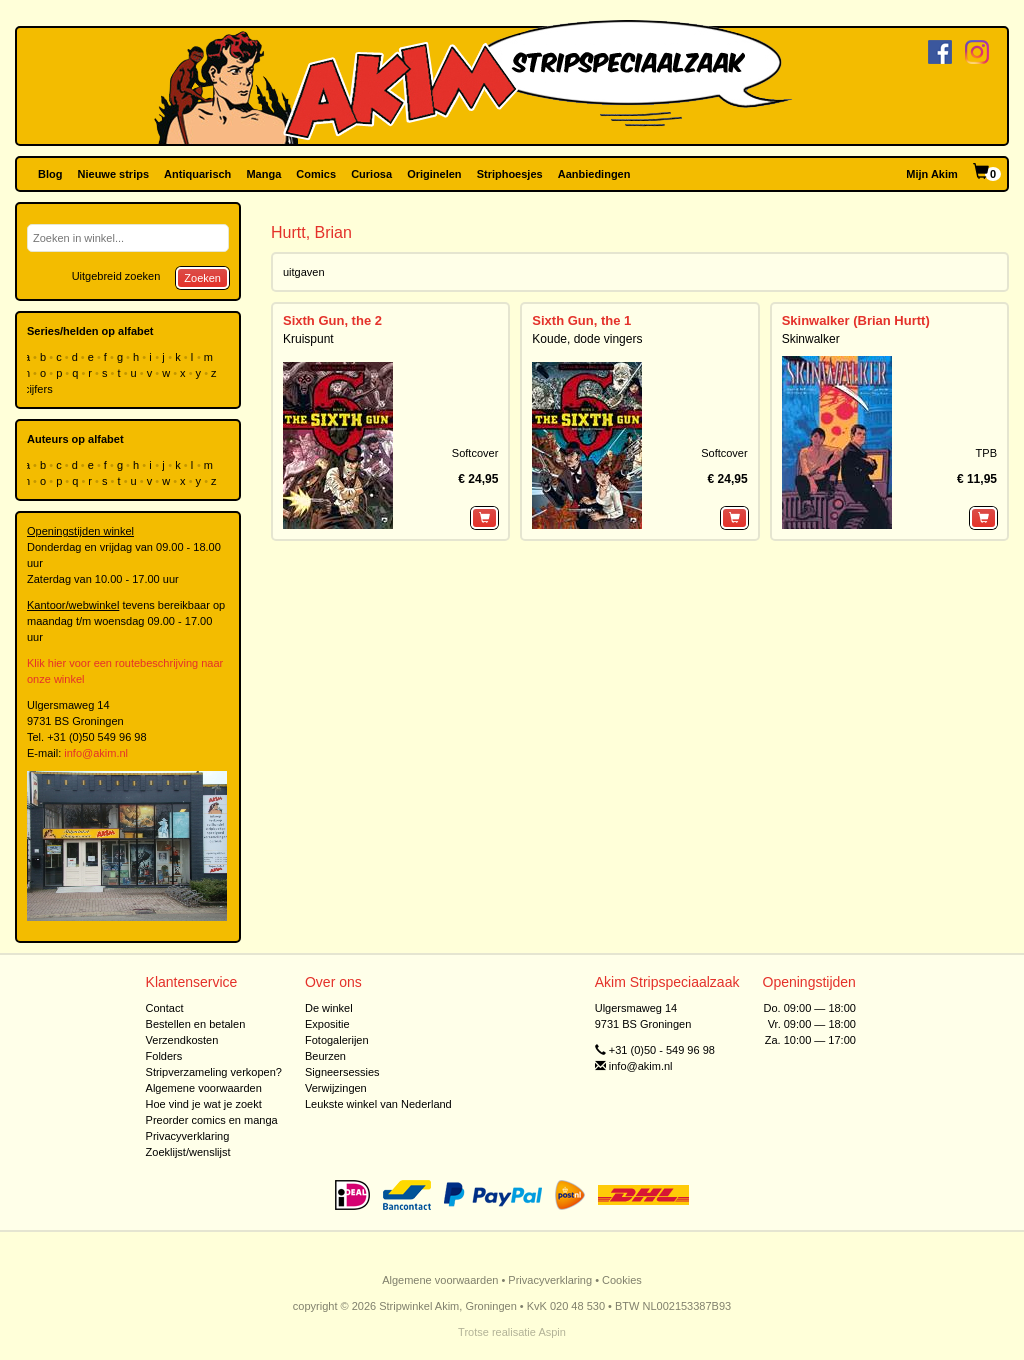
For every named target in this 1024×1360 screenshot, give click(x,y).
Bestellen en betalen (196, 1024)
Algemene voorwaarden (204, 1088)
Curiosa (371, 174)
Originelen (434, 174)
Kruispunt (308, 339)
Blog (50, 174)
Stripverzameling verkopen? (214, 1072)
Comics (316, 174)
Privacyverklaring (188, 1136)
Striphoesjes (510, 174)
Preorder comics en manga (212, 1120)
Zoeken (202, 278)
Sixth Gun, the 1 (581, 320)
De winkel (329, 1008)
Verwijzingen (336, 1088)
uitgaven (304, 272)
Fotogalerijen (337, 1040)
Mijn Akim (932, 174)
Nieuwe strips (114, 174)
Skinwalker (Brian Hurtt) (856, 320)
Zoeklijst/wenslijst (188, 1152)
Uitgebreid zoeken (116, 276)
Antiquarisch (197, 174)
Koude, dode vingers (587, 339)
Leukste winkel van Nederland (378, 1104)
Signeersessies (342, 1072)
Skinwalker (811, 339)
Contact (165, 1008)
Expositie (327, 1024)
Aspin (552, 1332)
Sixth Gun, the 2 (332, 320)
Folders (164, 1056)
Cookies (622, 1280)
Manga (263, 174)
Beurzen (325, 1056)
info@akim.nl (96, 753)
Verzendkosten (182, 1040)
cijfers (40, 389)
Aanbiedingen (594, 174)
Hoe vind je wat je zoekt (204, 1104)
